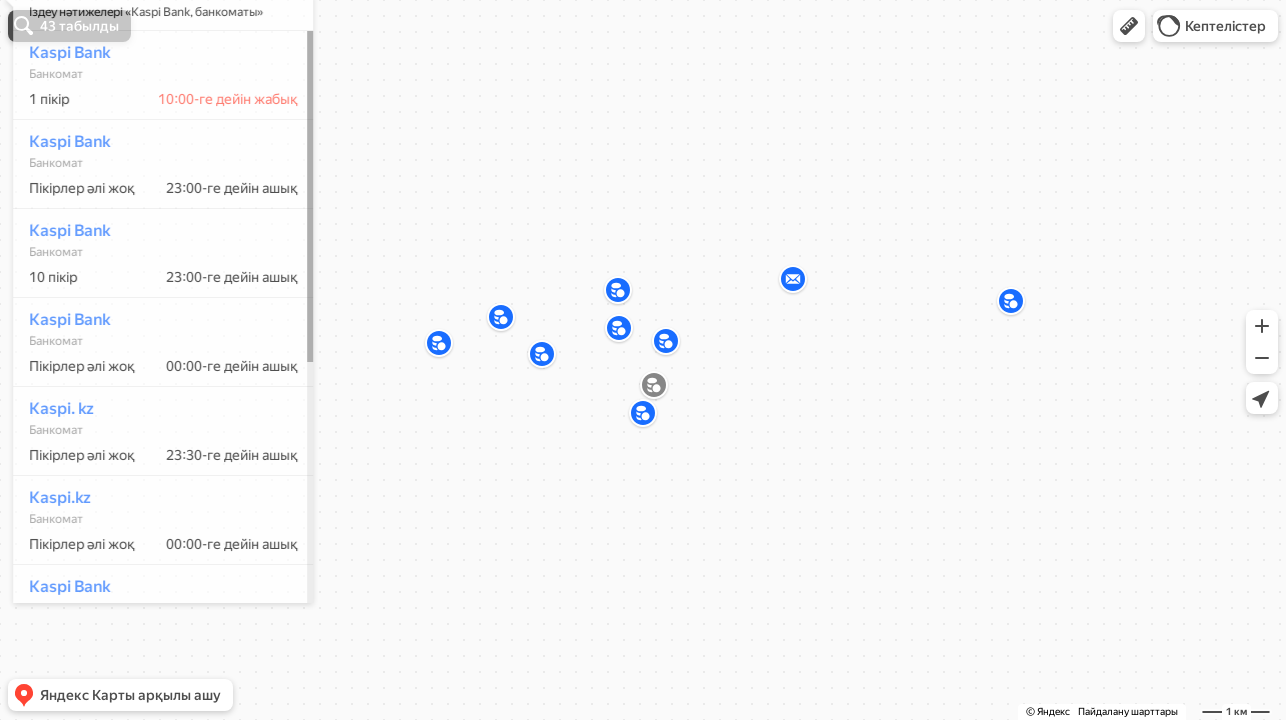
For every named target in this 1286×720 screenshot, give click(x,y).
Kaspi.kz (51, 556)
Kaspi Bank (60, 111)
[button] (1129, 26)
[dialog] (154, 357)
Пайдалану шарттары (1128, 711)
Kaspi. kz (52, 467)
